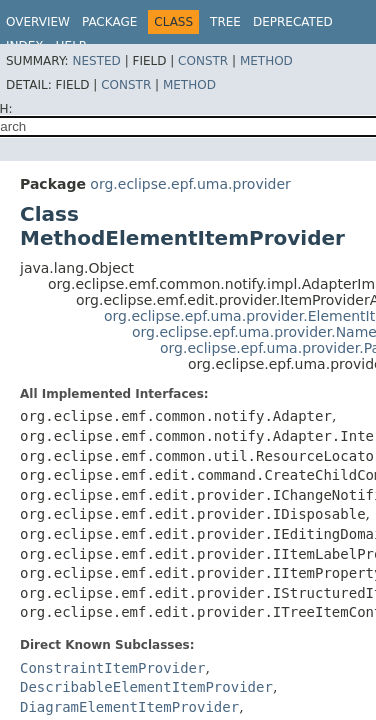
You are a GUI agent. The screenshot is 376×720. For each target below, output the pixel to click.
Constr (203, 61)
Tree (225, 22)
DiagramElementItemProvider (129, 707)
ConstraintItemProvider (112, 668)
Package (109, 22)
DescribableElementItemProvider (146, 687)
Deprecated (293, 22)
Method (266, 61)
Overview (38, 22)
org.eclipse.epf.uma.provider (190, 184)
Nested (96, 61)
